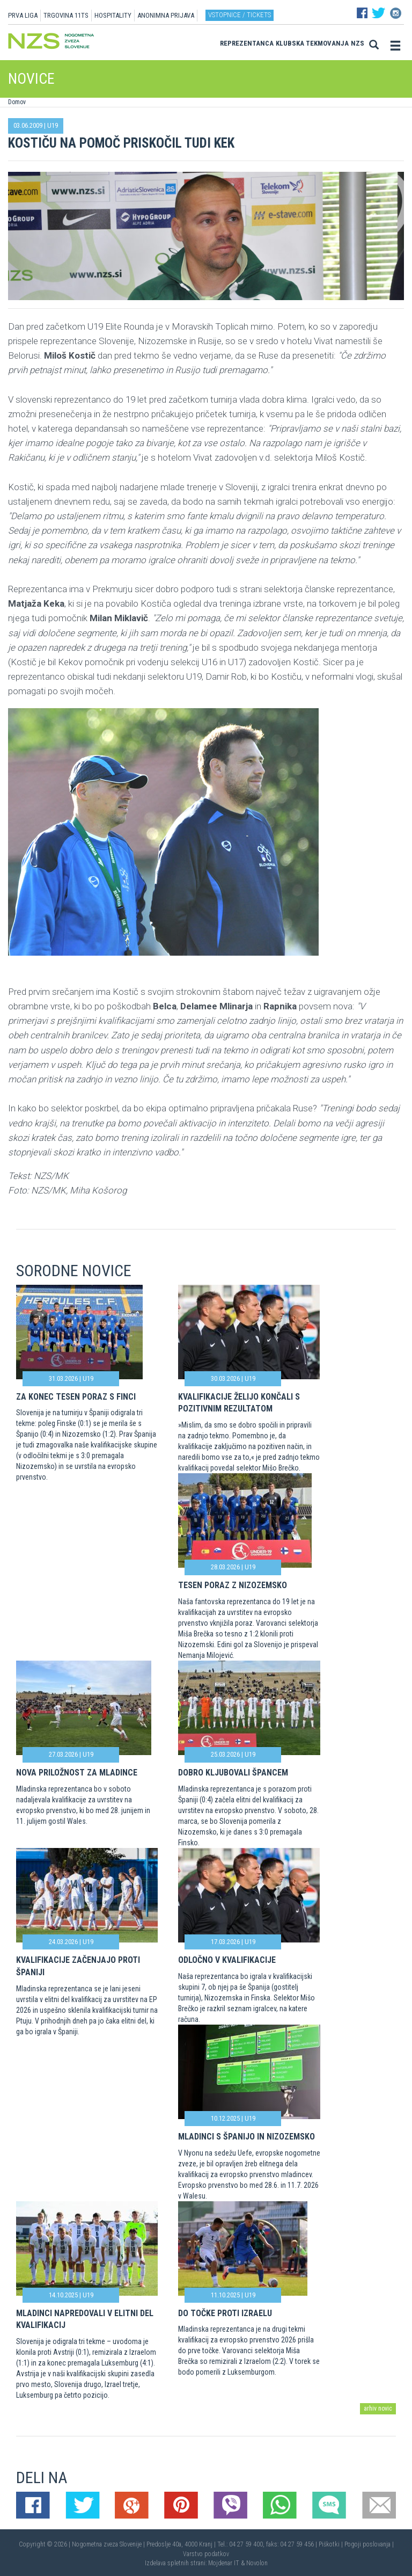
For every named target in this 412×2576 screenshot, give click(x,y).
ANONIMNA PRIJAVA (165, 15)
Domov (17, 102)
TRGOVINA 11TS (66, 15)
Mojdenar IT (223, 2563)
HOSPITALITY (112, 15)
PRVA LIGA (23, 15)
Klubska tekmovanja (312, 43)
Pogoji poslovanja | (369, 2544)
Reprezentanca (247, 43)
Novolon (257, 2563)
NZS (357, 43)
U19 (52, 125)
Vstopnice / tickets (239, 15)
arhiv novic (378, 2408)
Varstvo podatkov (206, 2554)
